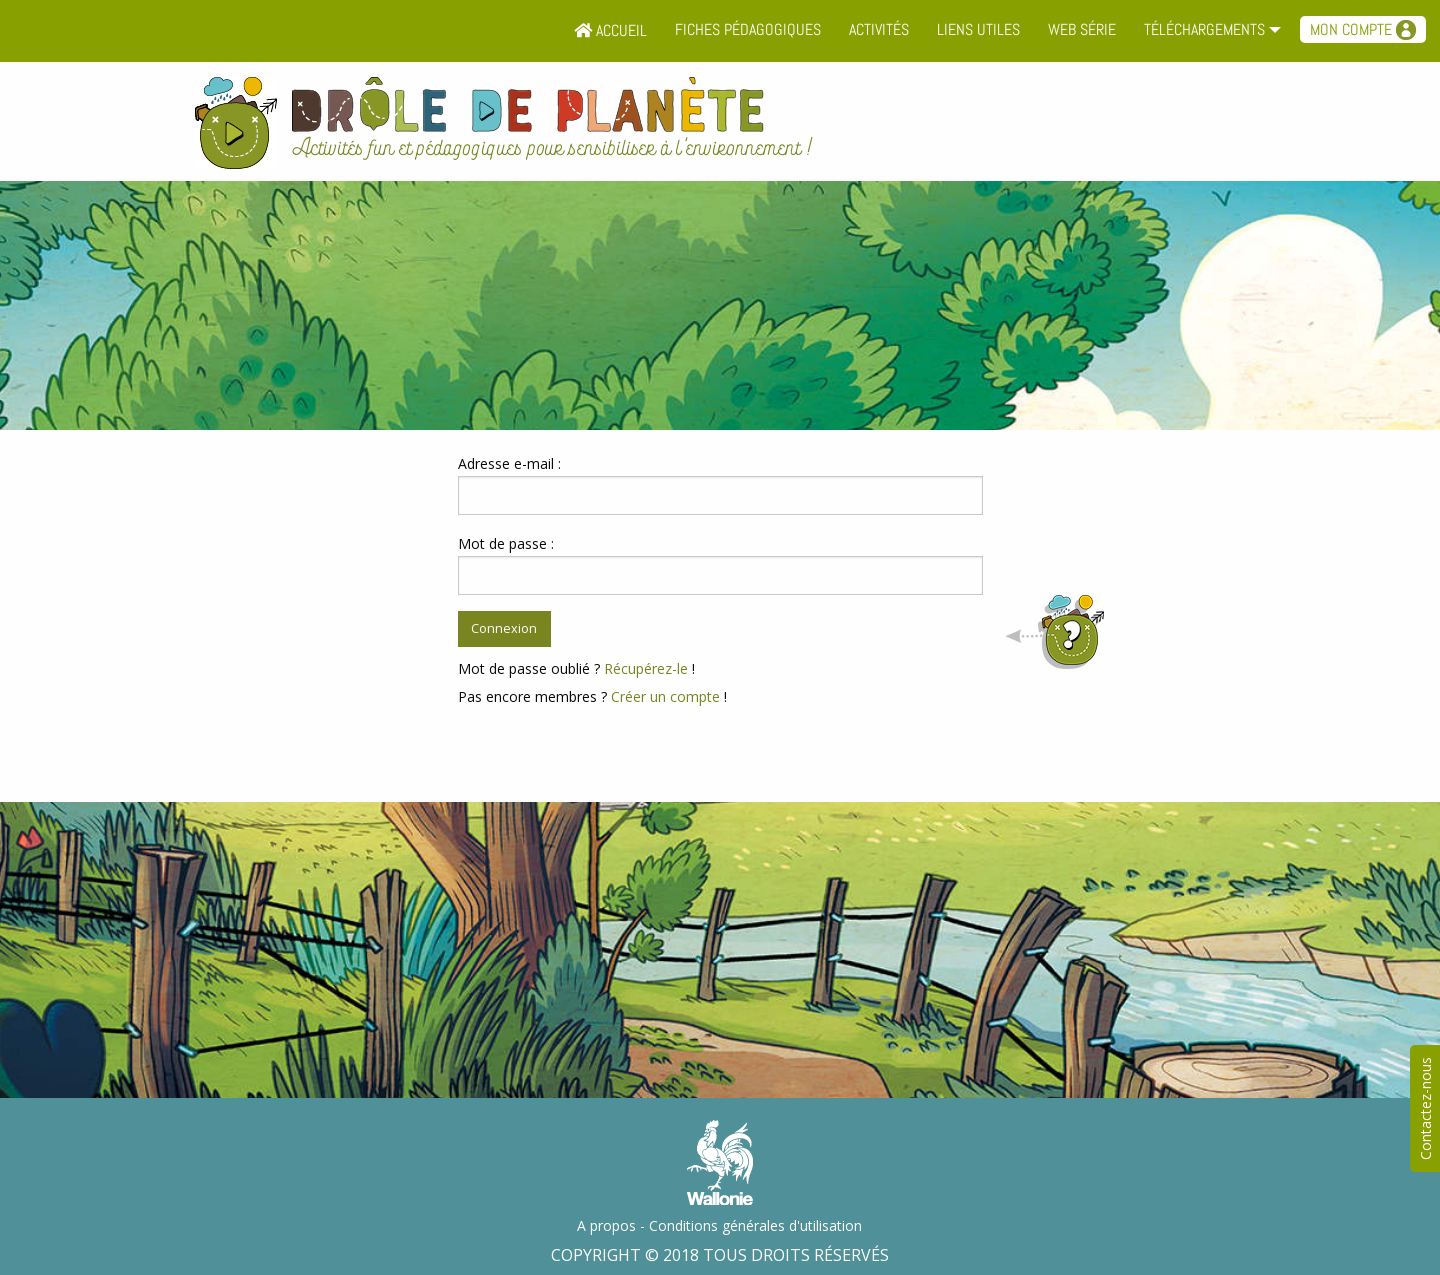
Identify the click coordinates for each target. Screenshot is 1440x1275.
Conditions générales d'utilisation (755, 1225)
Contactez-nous (1425, 1108)
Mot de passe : (506, 543)
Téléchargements (1204, 29)
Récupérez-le (646, 668)
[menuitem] (610, 31)
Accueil (610, 30)
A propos (606, 1225)
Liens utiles (978, 29)
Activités (879, 29)
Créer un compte (665, 696)
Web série (1082, 29)
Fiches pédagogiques (748, 29)
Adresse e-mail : (509, 463)
